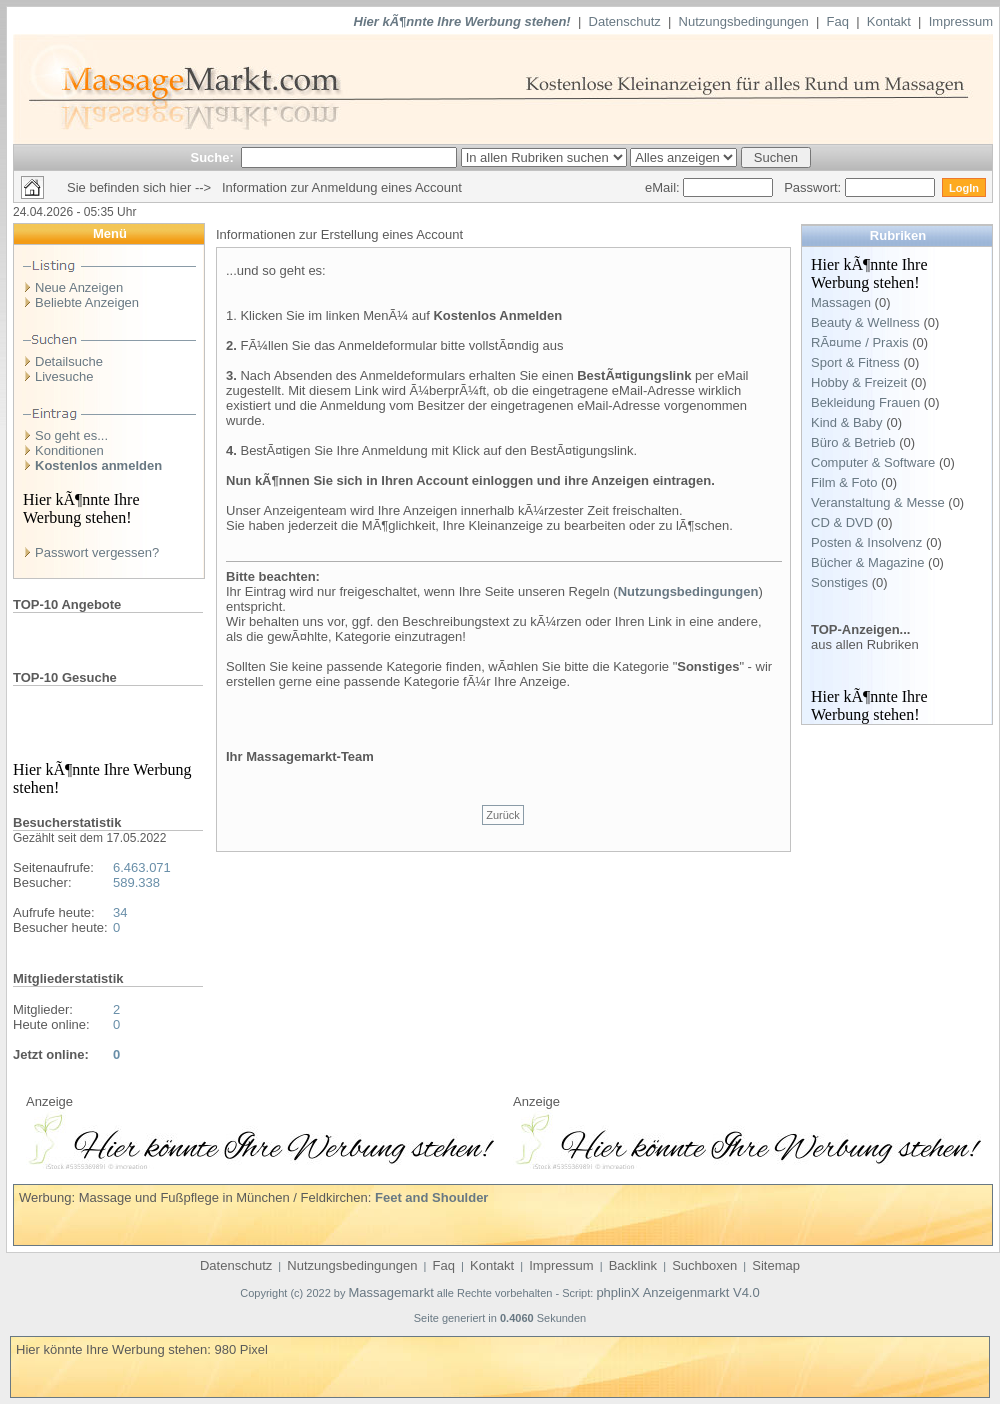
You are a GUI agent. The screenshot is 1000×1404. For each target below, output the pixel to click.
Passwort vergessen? (97, 552)
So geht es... (71, 435)
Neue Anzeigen (79, 287)
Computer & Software (873, 462)
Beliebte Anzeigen (87, 302)
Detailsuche (69, 361)
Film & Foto (844, 482)
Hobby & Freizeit (859, 382)
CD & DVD (842, 522)
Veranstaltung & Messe (878, 502)
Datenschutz (625, 21)
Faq (838, 21)
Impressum (961, 21)
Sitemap (776, 1265)
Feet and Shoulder (431, 1197)
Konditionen (69, 450)
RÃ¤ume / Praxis (860, 342)
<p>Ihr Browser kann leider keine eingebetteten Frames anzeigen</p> (260, 1139)
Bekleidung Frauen (865, 402)
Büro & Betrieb (853, 442)
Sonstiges (839, 582)
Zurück (503, 815)
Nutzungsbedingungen (744, 21)
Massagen (841, 302)
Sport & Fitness (855, 362)
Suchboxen (704, 1265)
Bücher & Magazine (867, 562)
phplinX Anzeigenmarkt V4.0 (677, 1292)
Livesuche (64, 376)
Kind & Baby (847, 422)
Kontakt (889, 21)
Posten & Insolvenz (866, 542)
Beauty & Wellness (865, 322)
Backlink (633, 1265)
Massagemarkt (391, 1292)
